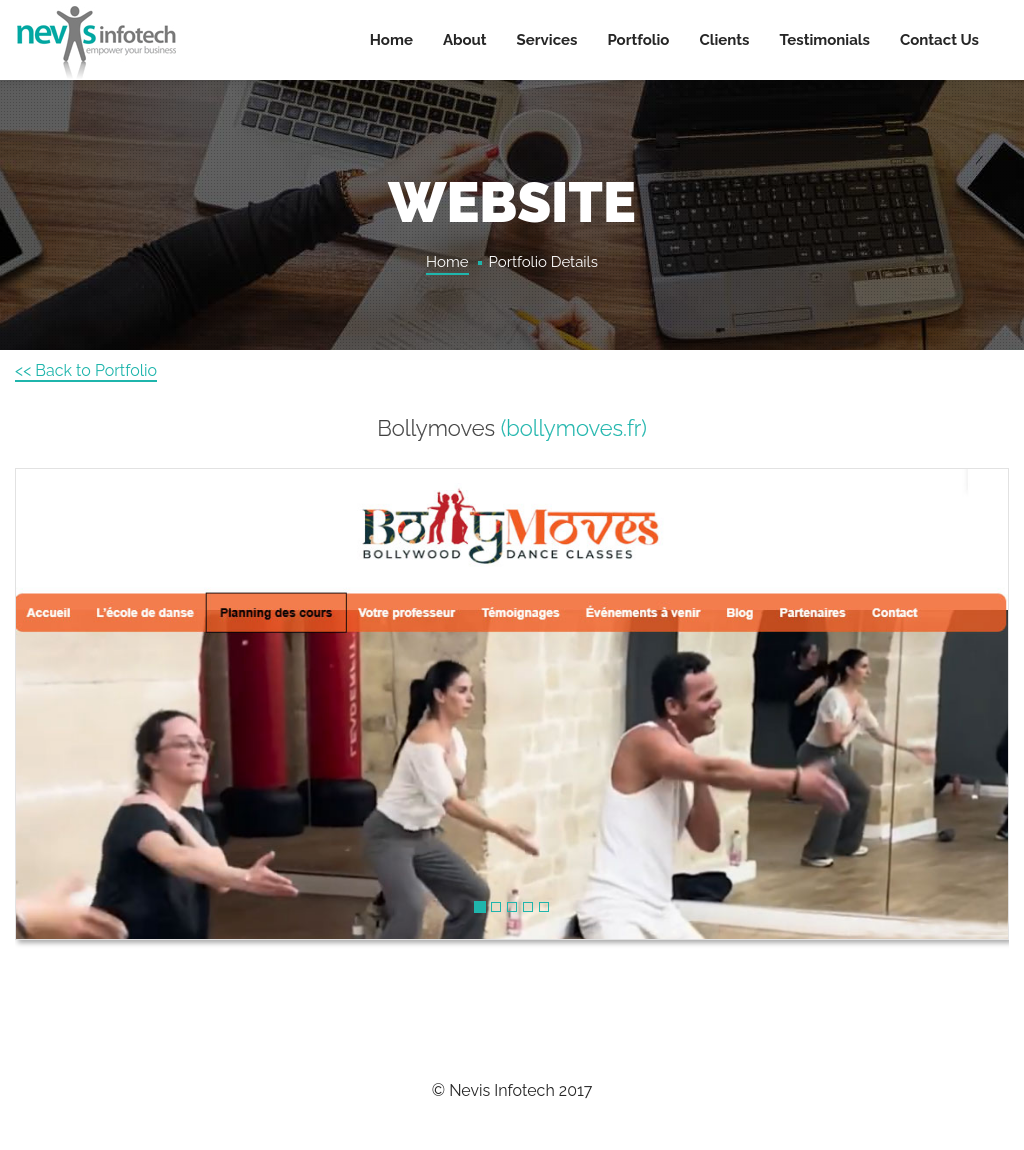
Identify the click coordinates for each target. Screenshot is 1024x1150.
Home (391, 40)
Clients (724, 40)
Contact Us (939, 40)
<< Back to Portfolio (86, 370)
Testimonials (825, 40)
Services (547, 40)
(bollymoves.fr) (574, 428)
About (465, 40)
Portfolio (638, 40)
